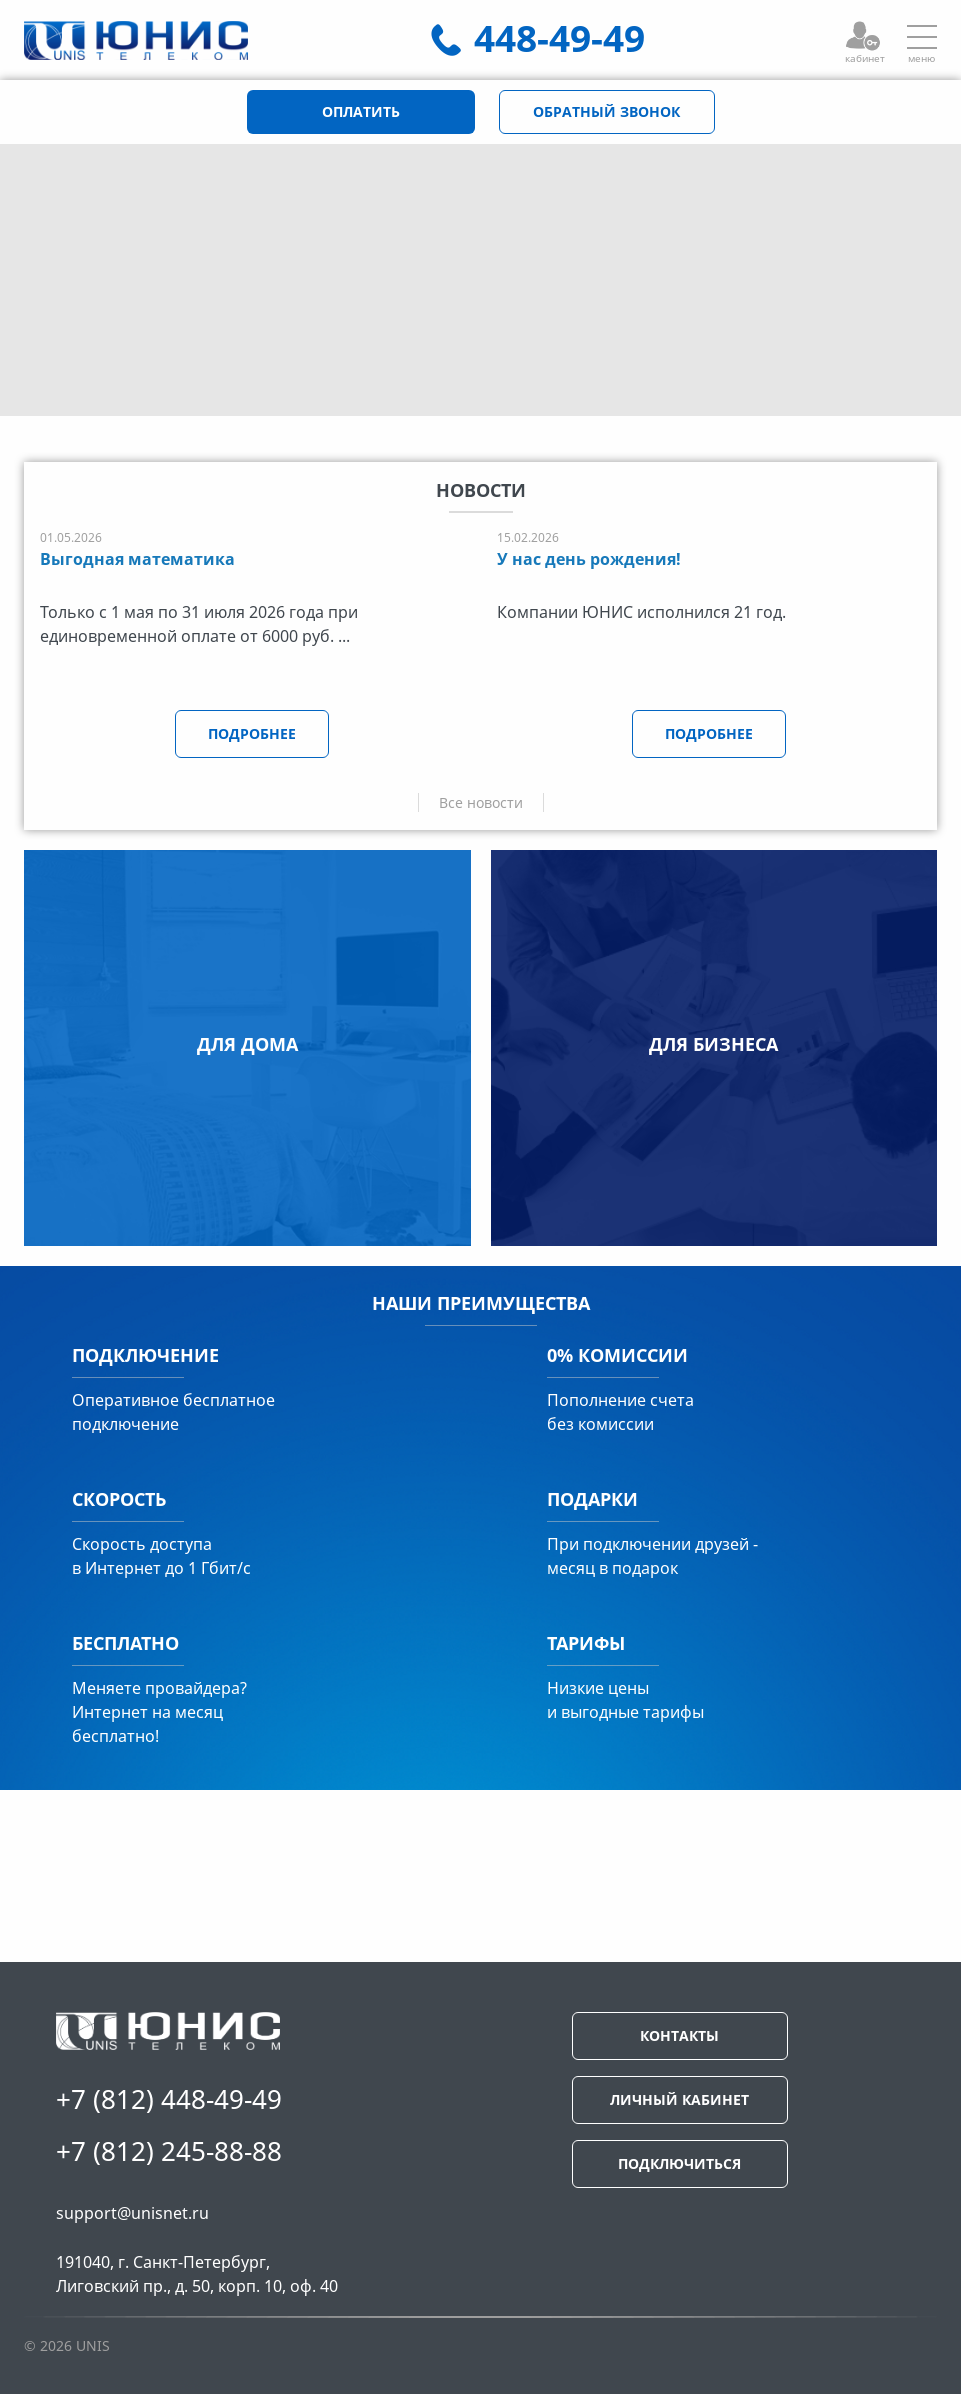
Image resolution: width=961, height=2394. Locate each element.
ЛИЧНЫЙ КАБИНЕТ (679, 2099)
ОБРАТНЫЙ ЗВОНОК (606, 111)
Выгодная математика (137, 559)
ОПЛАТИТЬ (361, 111)
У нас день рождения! (589, 559)
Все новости (481, 802)
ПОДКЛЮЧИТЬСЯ (679, 2163)
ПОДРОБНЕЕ (252, 733)
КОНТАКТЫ (679, 2035)
